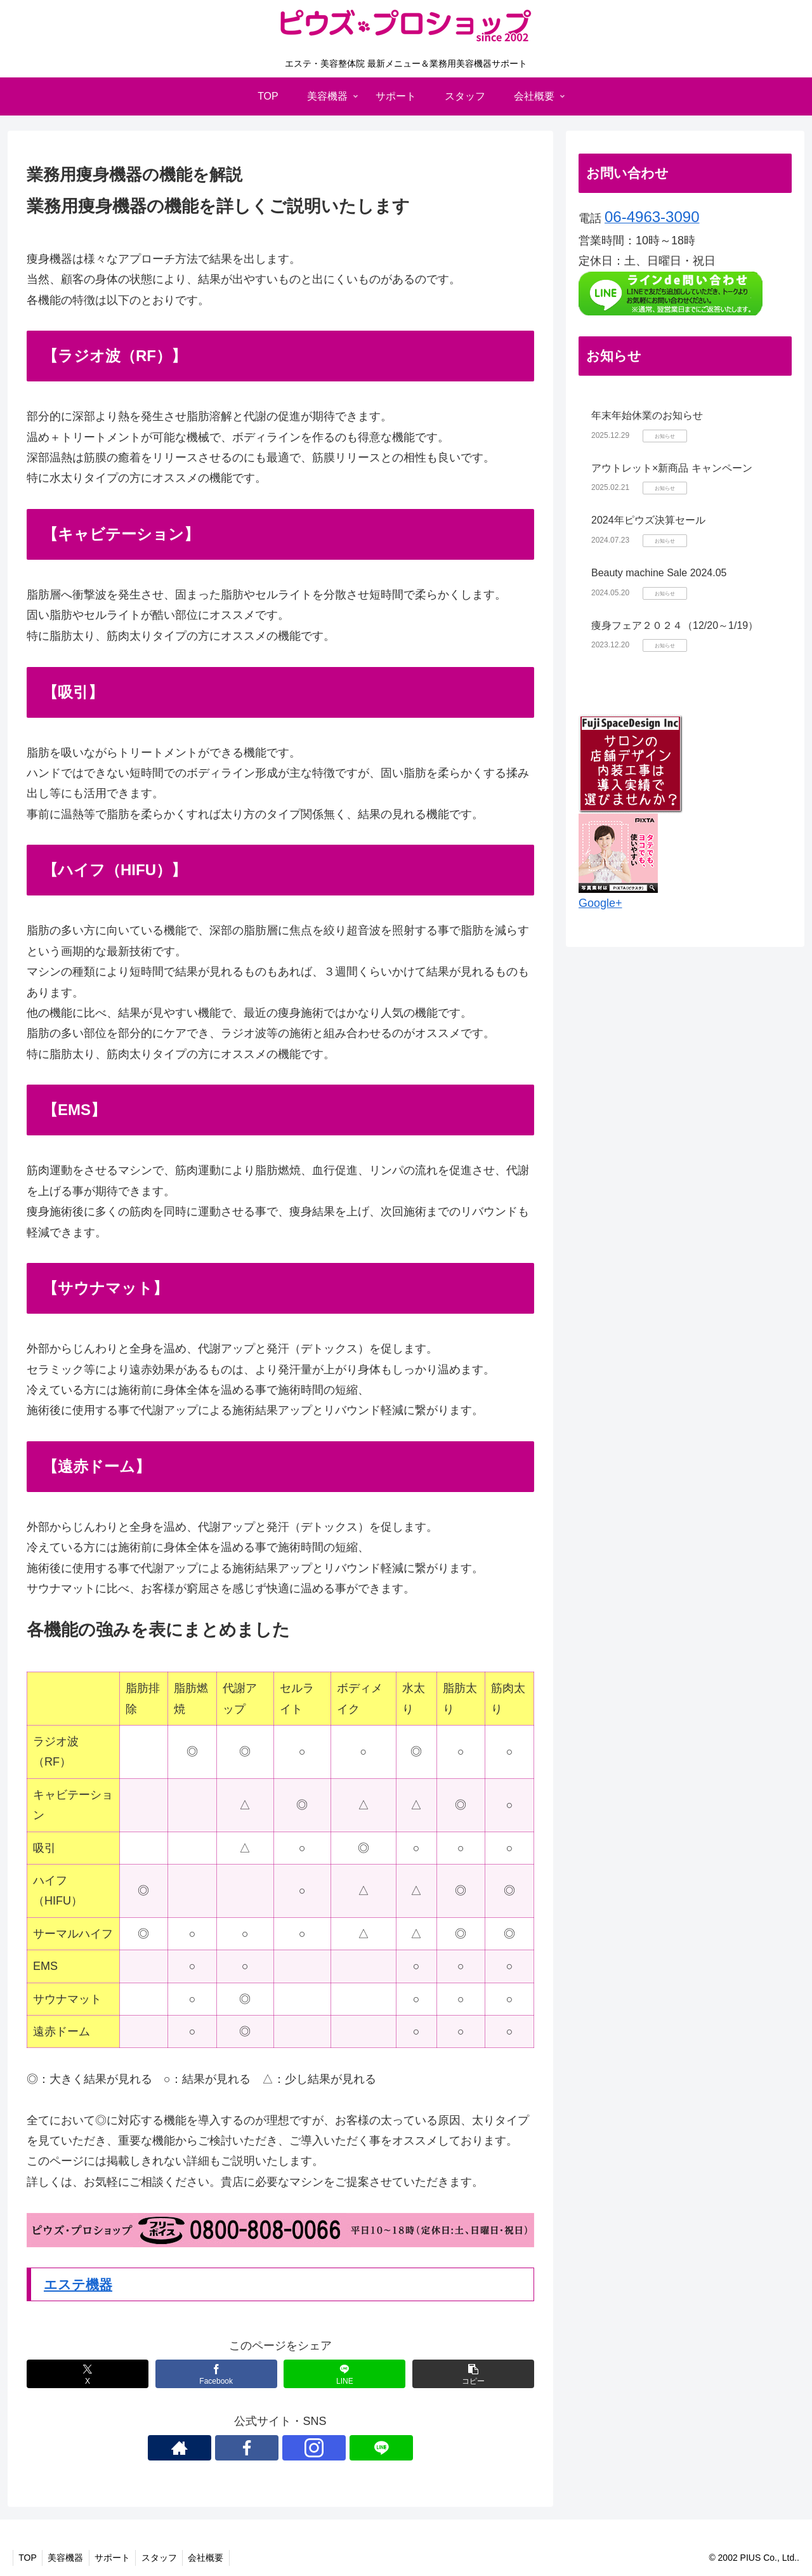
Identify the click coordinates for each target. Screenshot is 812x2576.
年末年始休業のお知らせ (647, 415)
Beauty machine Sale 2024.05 (658, 572)
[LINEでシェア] (344, 2374)
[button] (473, 2374)
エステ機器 (79, 2284)
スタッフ (167, 2558)
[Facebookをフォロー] (265, 2447)
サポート (118, 2558)
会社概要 (215, 2558)
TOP (29, 2558)
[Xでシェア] (87, 2374)
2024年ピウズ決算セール (648, 520)
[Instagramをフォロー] (295, 2447)
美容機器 (69, 2558)
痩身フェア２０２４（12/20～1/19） (674, 625)
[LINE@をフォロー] (324, 2447)
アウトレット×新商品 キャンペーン (671, 468)
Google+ (600, 903)
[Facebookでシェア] (216, 2374)
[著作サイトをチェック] (236, 2447)
